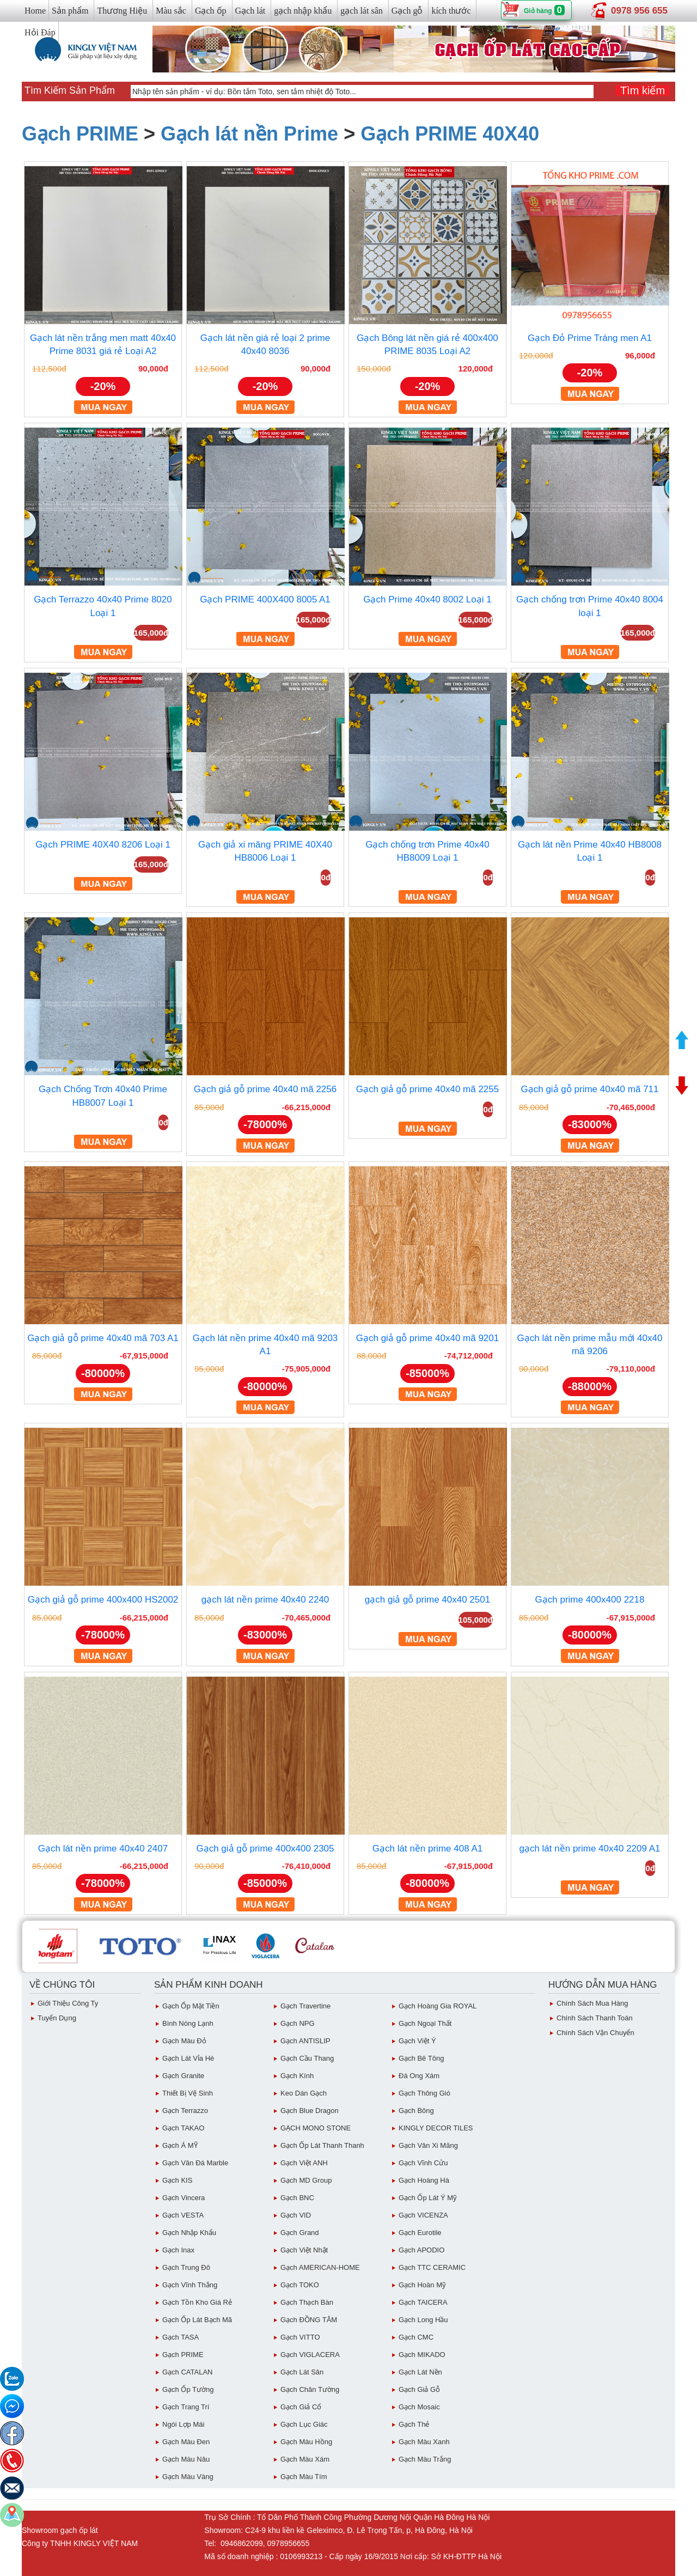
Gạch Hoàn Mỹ (422, 2285)
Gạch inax (178, 2250)
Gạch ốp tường (187, 2389)
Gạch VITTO (300, 2337)
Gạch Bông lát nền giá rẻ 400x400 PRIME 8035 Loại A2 (427, 344)
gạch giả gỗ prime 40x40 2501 (427, 1599)
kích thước (450, 10)
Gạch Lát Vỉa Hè (188, 2058)
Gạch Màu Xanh (424, 2442)
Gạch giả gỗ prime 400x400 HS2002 (103, 1599)
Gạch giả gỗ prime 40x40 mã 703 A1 (103, 1338)
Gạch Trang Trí (185, 2407)
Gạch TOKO (299, 2285)
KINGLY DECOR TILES (436, 2128)
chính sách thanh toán (595, 2018)
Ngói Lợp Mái (183, 2424)
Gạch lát (250, 10)
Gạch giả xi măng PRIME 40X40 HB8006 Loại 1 (265, 851)
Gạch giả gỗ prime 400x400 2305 (265, 1848)
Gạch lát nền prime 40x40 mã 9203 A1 (265, 1344)
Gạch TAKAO (183, 2128)
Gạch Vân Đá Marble (195, 2163)
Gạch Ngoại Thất (425, 2023)
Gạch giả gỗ (419, 2389)
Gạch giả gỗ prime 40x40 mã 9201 (427, 1338)
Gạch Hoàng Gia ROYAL (437, 2006)
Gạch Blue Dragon (309, 2110)
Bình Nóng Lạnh (187, 2023)
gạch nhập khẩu (303, 10)
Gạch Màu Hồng (306, 2442)
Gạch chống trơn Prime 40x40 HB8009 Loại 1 (427, 851)
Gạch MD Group (306, 2180)
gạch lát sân (361, 10)
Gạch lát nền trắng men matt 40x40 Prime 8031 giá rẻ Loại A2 (103, 344)
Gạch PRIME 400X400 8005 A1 (265, 599)
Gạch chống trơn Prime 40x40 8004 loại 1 (589, 606)
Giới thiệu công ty (68, 2003)
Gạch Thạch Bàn (306, 2302)
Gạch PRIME (80, 134)
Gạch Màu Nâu (186, 2459)
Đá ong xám (419, 2076)
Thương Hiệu (122, 10)
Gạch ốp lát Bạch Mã (197, 2320)
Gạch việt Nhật (304, 2250)
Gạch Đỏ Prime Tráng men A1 (590, 338)
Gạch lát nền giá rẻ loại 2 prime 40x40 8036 (265, 344)
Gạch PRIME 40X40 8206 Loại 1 (102, 844)
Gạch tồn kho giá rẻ (197, 2302)
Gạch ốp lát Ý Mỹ (428, 2198)
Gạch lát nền (420, 2372)
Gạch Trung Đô (186, 2267)
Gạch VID (295, 2215)
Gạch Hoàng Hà (424, 2180)
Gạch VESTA (183, 2215)
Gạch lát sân (301, 2372)
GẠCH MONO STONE (315, 2128)
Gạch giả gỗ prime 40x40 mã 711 (589, 1089)
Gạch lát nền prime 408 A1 (427, 1848)
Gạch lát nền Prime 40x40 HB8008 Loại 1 (590, 851)
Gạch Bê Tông (421, 2058)
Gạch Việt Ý (417, 2041)
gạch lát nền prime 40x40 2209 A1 (589, 1848)
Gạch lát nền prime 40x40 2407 (103, 1848)
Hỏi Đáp (40, 32)
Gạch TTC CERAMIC (432, 2267)
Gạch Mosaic (419, 2407)
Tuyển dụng (57, 2018)
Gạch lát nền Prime (249, 134)
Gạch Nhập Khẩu (189, 2232)
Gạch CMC (416, 2337)
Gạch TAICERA (423, 2302)
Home (35, 10)
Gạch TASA (180, 2337)
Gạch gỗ (407, 10)
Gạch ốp (211, 10)
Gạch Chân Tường (309, 2389)
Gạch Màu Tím (303, 2477)
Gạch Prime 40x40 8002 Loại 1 (427, 599)
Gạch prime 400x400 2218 (590, 1599)
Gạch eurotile (420, 2232)
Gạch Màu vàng (187, 2477)
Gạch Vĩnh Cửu (423, 2163)
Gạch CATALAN (187, 2372)
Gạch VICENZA (423, 2215)
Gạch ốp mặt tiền (190, 2006)
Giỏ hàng (538, 11)
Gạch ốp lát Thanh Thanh (322, 2145)
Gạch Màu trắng (425, 2459)
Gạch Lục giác (304, 2424)
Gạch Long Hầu (423, 2320)
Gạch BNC (297, 2198)
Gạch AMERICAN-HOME (320, 2267)
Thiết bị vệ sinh (187, 2093)
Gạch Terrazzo (185, 2110)
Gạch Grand (299, 2232)
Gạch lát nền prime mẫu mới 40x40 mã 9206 (590, 1344)
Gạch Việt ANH (304, 2163)
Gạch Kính (297, 2076)
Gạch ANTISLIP (305, 2041)
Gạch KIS (177, 2180)
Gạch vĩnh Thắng (189, 2285)
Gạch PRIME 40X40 (449, 134)
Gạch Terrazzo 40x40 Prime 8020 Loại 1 (103, 606)
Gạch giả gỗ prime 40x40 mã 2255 (427, 1089)
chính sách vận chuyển (595, 2033)
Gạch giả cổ (300, 2407)
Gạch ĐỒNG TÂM (308, 2320)
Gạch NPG (297, 2023)
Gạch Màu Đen (186, 2442)
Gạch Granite (183, 2076)
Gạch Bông (416, 2110)
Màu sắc (171, 10)
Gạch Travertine (305, 2006)
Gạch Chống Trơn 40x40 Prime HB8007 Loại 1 (103, 1095)
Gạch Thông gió (424, 2093)
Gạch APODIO (421, 2250)
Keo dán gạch (303, 2093)
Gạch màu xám (304, 2459)
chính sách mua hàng (592, 2003)
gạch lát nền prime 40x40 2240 (265, 1599)
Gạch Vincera (183, 2198)
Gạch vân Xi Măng (428, 2145)
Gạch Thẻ (414, 2424)
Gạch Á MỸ (180, 2145)
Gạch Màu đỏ (184, 2041)
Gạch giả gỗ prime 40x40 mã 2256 (265, 1089)
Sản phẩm (70, 10)
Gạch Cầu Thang (307, 2058)
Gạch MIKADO (422, 2354)
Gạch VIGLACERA (310, 2354)
